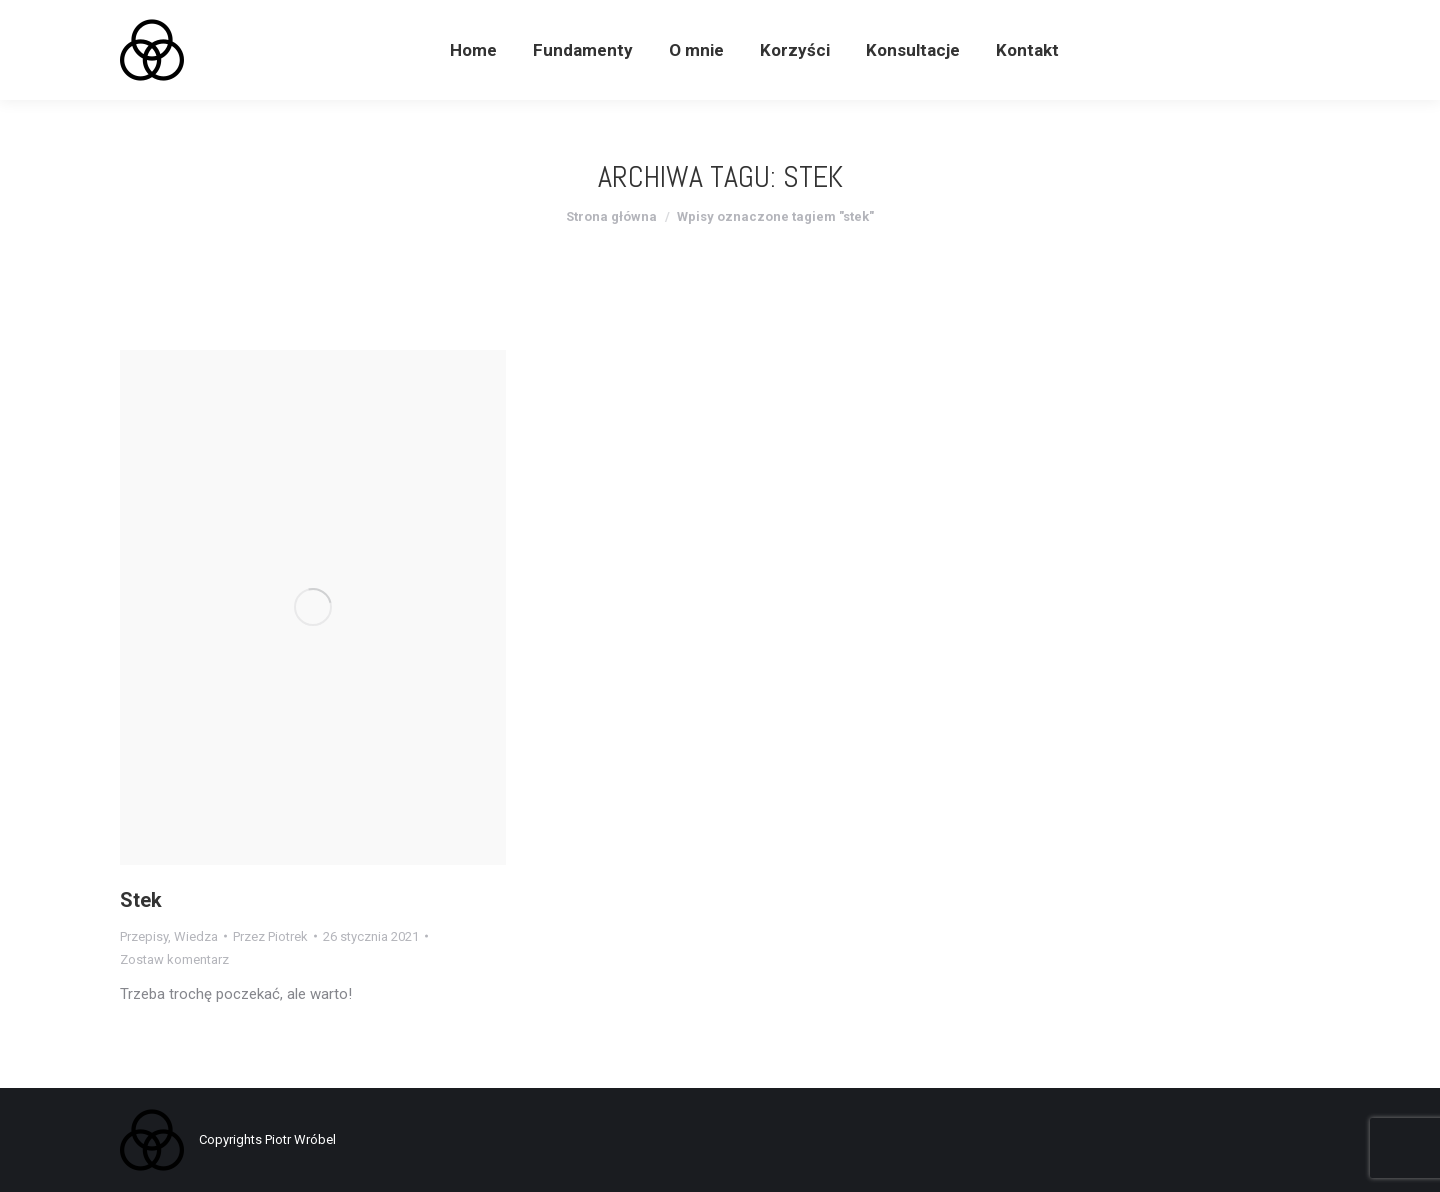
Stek (141, 900)
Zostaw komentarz (174, 959)
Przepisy (144, 936)
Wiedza (196, 936)
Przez (270, 936)
